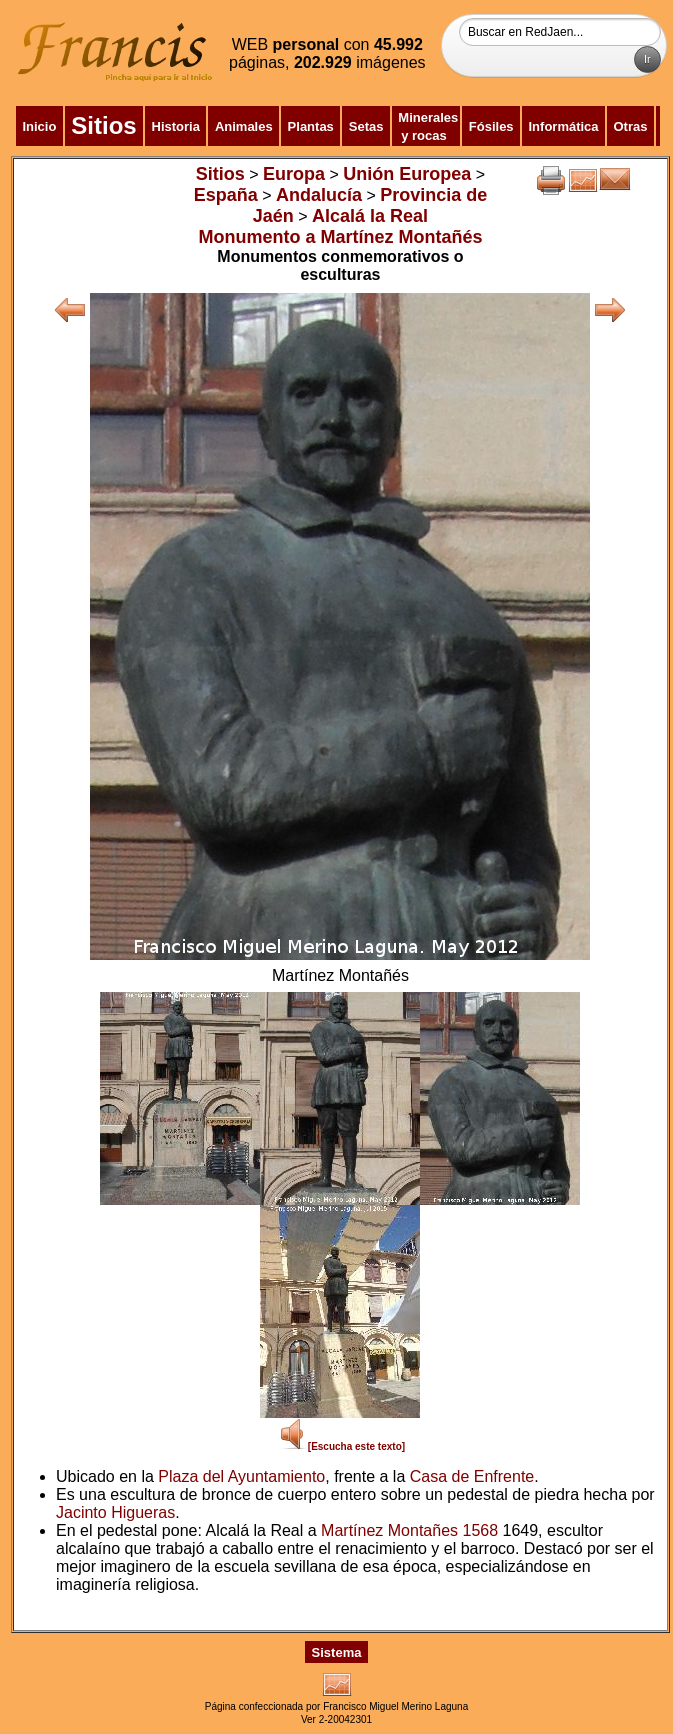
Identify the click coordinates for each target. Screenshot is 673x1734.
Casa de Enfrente (472, 1476)
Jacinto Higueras (115, 1512)
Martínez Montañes (389, 1530)
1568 (480, 1530)
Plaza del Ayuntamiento (241, 1476)
